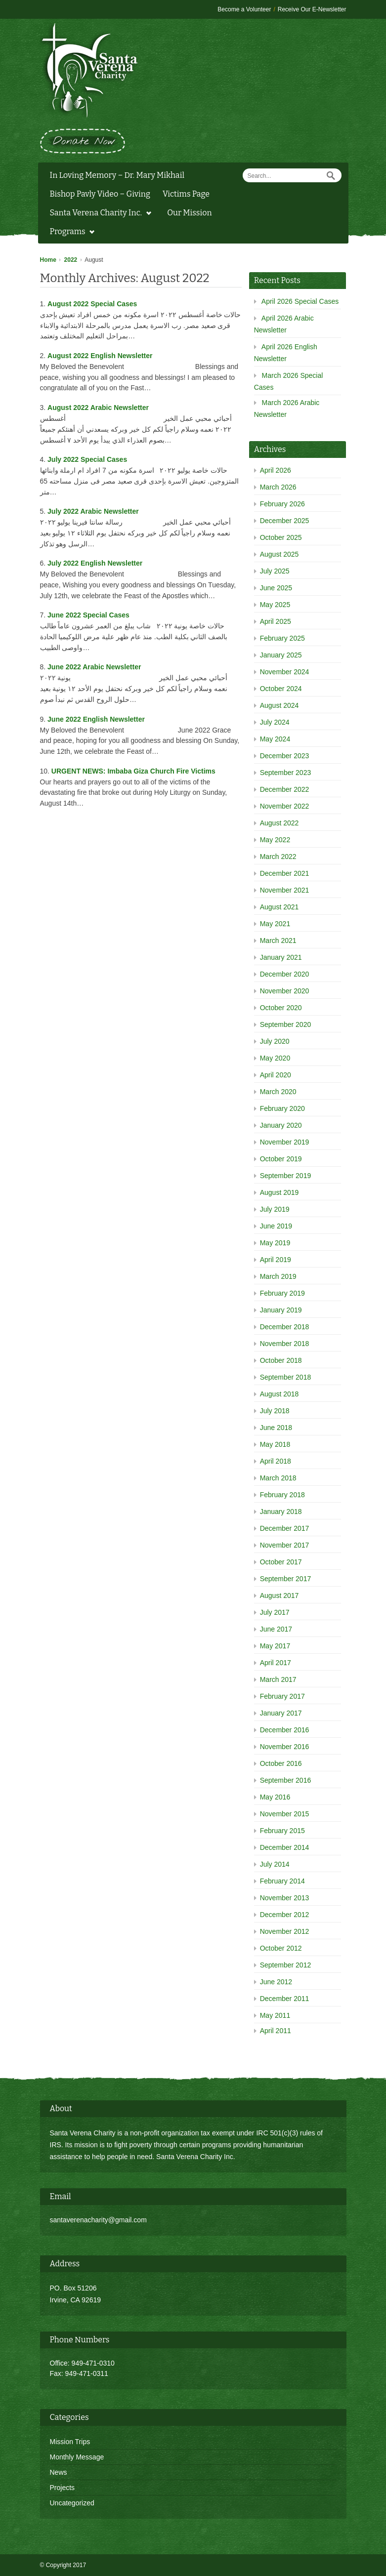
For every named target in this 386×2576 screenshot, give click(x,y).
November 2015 (284, 1814)
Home (48, 259)
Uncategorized (72, 2503)
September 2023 (285, 773)
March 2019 (278, 1276)
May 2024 (275, 739)
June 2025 (276, 588)
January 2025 (281, 655)
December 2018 (284, 1327)
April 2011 (275, 2031)
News (58, 2472)
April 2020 (275, 1075)
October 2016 (281, 1763)
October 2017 (281, 1562)
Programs (70, 233)
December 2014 (284, 1847)
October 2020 (281, 1008)
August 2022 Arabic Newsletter (98, 407)
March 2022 (278, 856)
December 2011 (284, 1999)
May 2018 (275, 1444)
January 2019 (281, 1310)
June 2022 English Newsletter (96, 719)
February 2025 (282, 638)
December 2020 (284, 974)
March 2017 (278, 1679)
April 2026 (275, 470)
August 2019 (279, 1192)
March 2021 (278, 940)
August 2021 (279, 907)
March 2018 (278, 1478)
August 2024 (279, 705)
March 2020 (278, 1092)
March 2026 (278, 487)
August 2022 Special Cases (92, 304)
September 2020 (285, 1024)
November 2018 (284, 1344)
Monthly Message (77, 2457)
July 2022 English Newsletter (94, 563)
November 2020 (284, 991)
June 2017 (276, 1629)
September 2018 (285, 1377)
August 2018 (279, 1394)
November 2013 (284, 1898)
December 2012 (284, 1915)
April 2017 (275, 1663)
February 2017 (282, 1696)
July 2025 (275, 571)
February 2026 (282, 504)
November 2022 (284, 806)
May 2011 (275, 2015)
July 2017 (275, 1612)
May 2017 (275, 1646)
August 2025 (279, 554)
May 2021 (275, 924)
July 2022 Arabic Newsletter (93, 511)
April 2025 (275, 621)
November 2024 (284, 672)
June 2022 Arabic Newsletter (94, 667)
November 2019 (284, 1142)
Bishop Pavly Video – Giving (100, 194)
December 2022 (284, 789)
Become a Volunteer (244, 9)
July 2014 (275, 1864)
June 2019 (276, 1226)
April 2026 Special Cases (300, 301)
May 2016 (275, 1797)
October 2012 (281, 1948)
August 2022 (279, 823)
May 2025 (275, 605)
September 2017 (285, 1579)
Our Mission (189, 212)
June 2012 (276, 1982)
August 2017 (279, 1595)
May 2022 (275, 840)
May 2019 (275, 1243)
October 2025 (281, 537)
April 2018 (275, 1461)
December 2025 (284, 521)
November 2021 (284, 890)
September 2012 (285, 1965)
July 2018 (275, 1411)
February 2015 (282, 1831)
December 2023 (284, 756)
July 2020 (275, 1041)
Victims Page (186, 194)
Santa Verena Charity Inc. (98, 214)
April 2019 (275, 1260)
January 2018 (281, 1511)
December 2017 (284, 1528)
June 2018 (276, 1427)
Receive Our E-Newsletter (312, 9)
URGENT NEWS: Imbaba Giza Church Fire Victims (133, 771)
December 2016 (284, 1730)
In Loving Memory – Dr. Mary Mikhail (117, 175)
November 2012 (284, 1931)
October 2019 (281, 1159)
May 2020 (275, 1058)
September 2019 (285, 1176)
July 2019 (275, 1209)
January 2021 (281, 957)
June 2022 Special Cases (88, 615)
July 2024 (275, 722)
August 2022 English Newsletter (99, 356)
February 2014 (282, 1881)
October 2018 (281, 1360)
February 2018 (282, 1495)
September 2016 (285, 1780)
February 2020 (282, 1108)
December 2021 (284, 873)
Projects (62, 2488)
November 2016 (284, 1747)
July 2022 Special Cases (87, 459)
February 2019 (282, 1293)
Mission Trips (70, 2442)
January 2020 (281, 1125)
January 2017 (281, 1713)
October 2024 (281, 689)
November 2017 (284, 1545)
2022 (71, 259)
